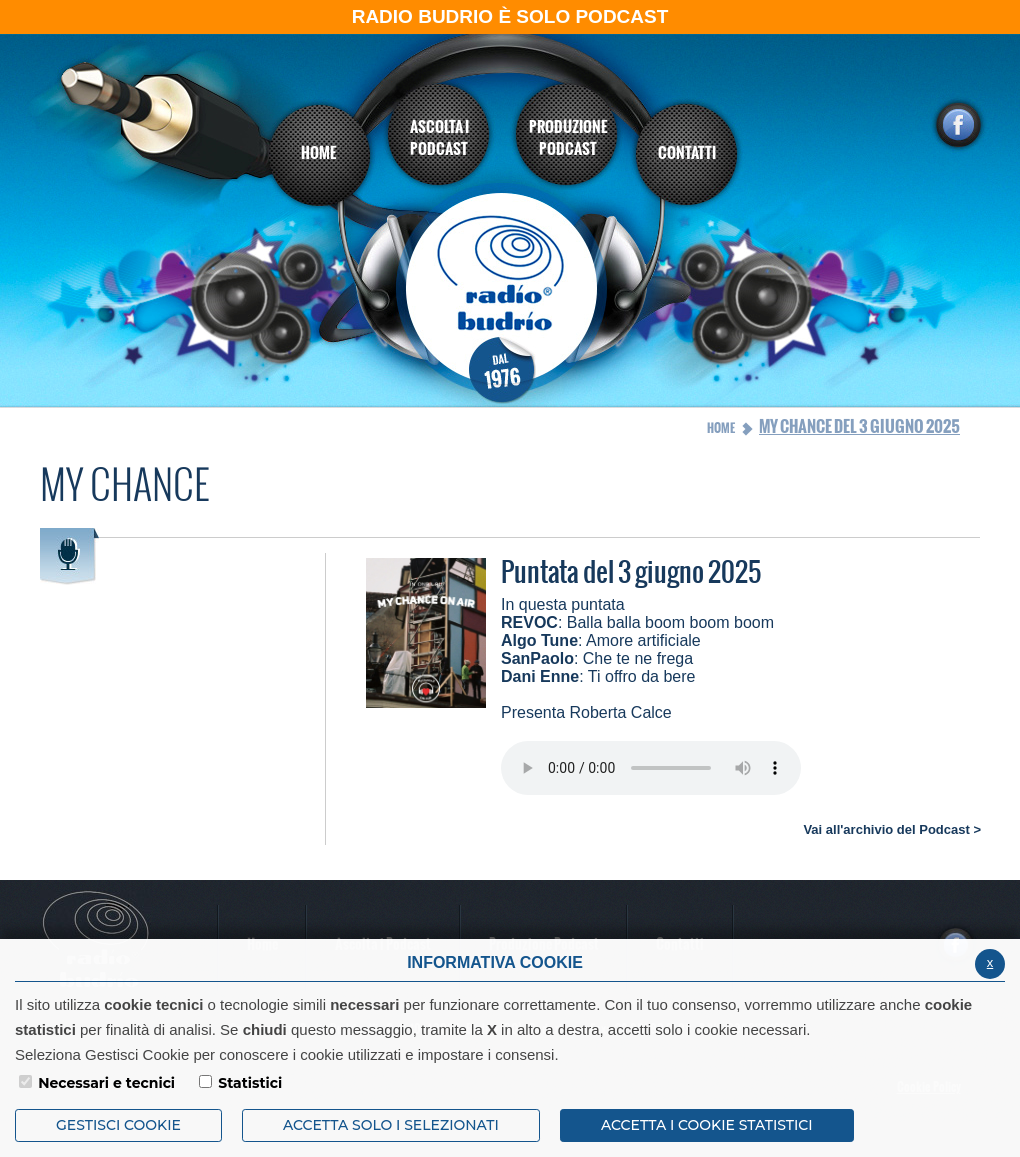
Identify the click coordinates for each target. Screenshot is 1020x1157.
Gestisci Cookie (118, 1125)
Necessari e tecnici (106, 1083)
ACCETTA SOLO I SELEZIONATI (391, 1125)
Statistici (250, 1083)
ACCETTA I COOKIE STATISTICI (707, 1125)
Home (721, 428)
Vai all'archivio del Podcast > (892, 829)
